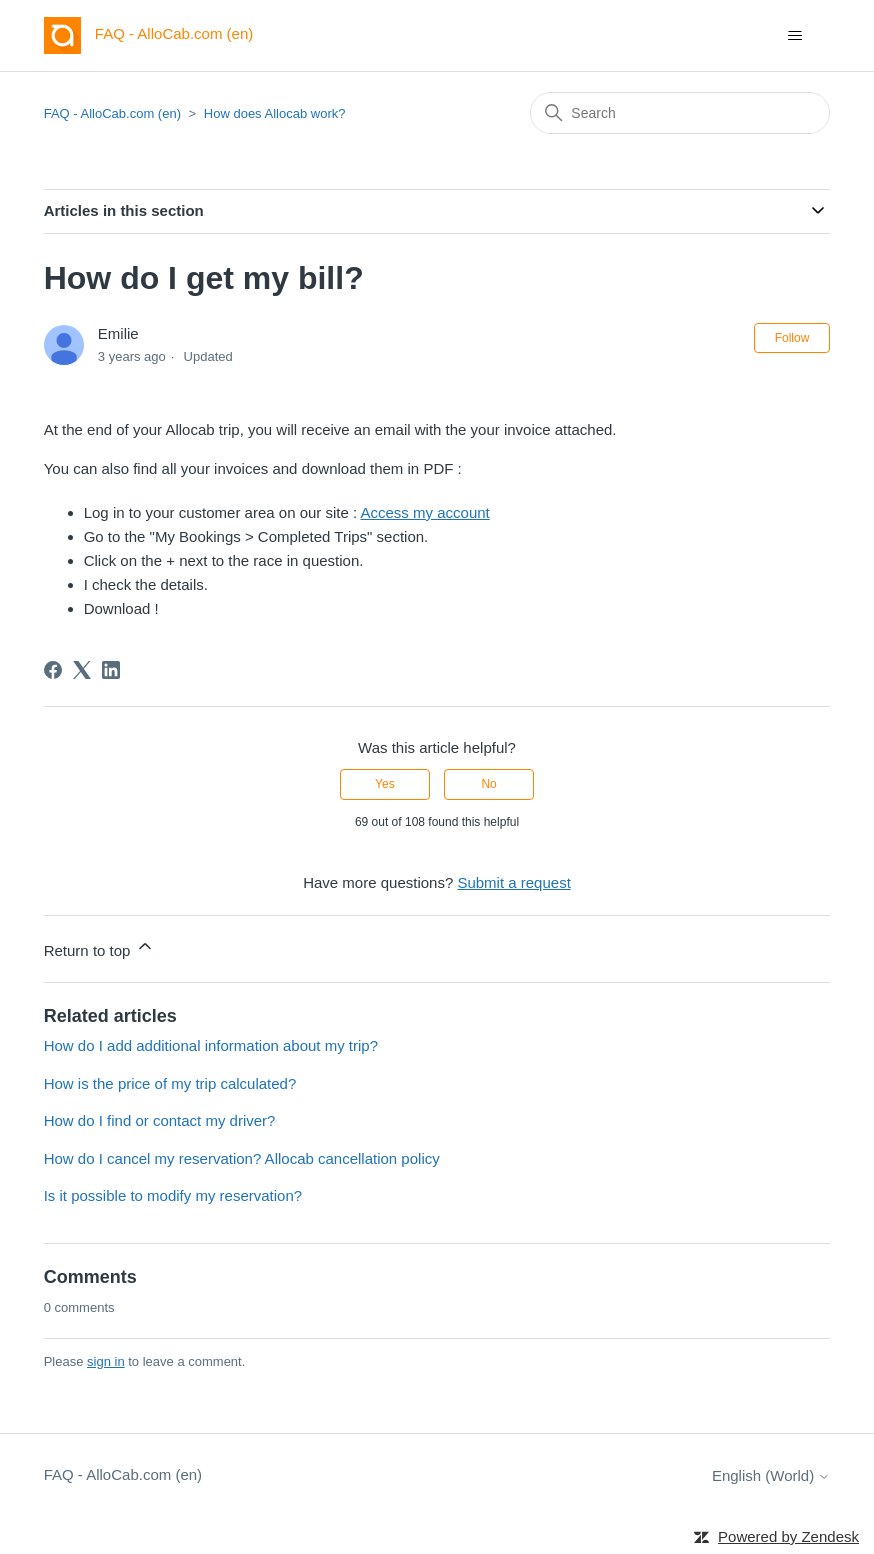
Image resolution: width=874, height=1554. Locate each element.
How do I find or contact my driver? (160, 1120)
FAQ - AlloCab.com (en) (112, 113)
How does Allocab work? (275, 113)
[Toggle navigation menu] (794, 36)
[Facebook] (53, 670)
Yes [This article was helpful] (385, 784)
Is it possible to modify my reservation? (173, 1195)
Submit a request (513, 882)
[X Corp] (82, 670)
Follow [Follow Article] (792, 338)
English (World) (771, 1475)
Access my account (425, 512)
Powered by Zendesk (788, 1536)
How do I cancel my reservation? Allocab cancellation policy (242, 1158)
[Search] (680, 113)
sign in (106, 1361)
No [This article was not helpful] (488, 784)
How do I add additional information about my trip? (211, 1045)
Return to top (99, 947)
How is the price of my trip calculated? (170, 1083)
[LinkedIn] (111, 670)
